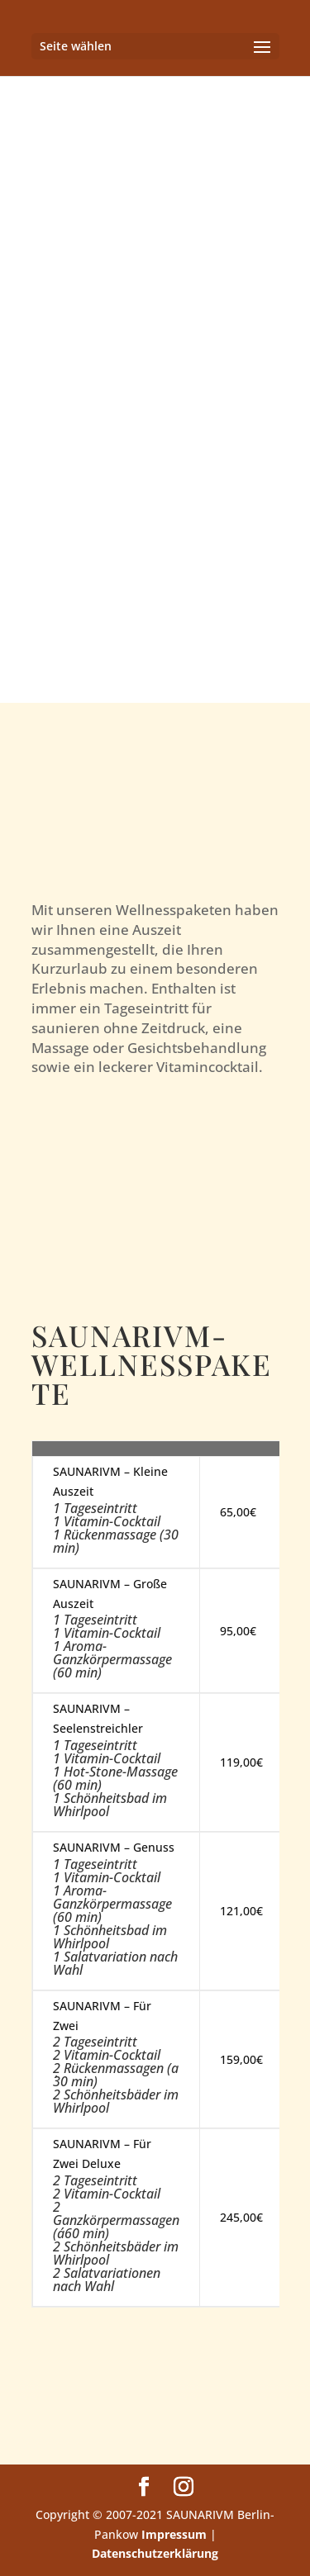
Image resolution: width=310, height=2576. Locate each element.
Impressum (174, 2534)
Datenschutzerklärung (155, 2553)
